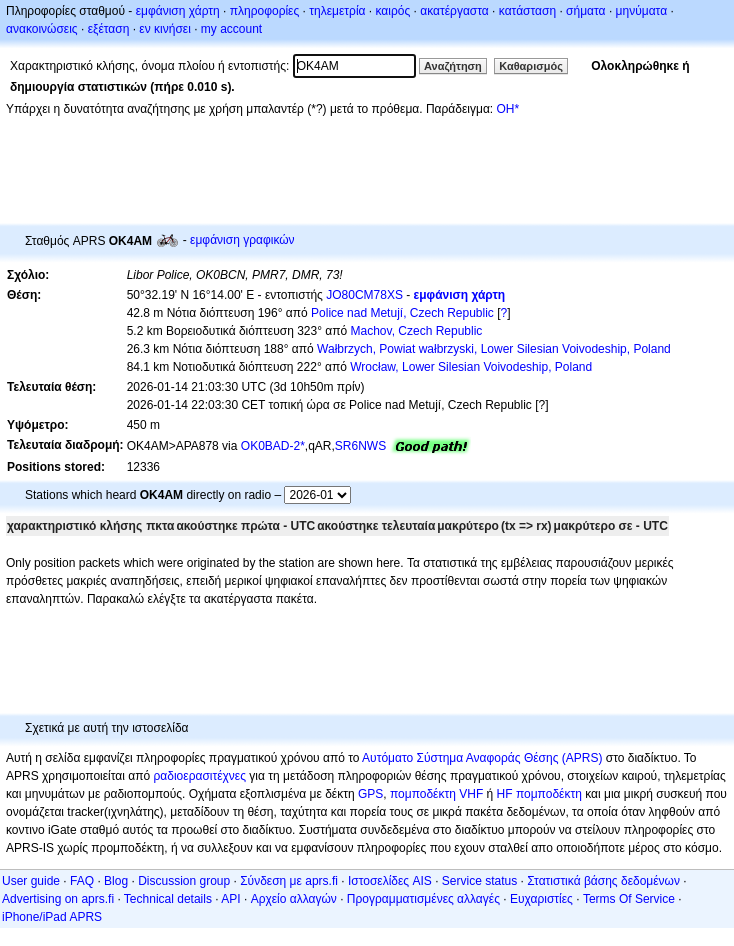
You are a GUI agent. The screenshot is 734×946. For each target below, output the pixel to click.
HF (505, 794)
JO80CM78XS (364, 295)
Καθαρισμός (531, 66)
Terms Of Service (629, 899)
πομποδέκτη (549, 794)
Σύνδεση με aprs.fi (289, 881)
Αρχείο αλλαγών (294, 899)
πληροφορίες (265, 11)
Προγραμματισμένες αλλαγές (423, 899)
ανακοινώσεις (42, 29)
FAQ (82, 881)
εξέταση (109, 29)
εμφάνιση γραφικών (242, 240)
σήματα (585, 11)
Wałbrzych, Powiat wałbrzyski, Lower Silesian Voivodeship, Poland (494, 349)
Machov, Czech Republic (417, 331)
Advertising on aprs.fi (58, 899)
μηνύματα (642, 11)
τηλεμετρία (337, 11)
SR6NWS (360, 446)
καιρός (393, 11)
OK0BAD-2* (273, 446)
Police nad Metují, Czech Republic (402, 313)
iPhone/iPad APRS (52, 917)
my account (231, 29)
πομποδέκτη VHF (436, 794)
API (230, 899)
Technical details (168, 899)
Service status (479, 881)
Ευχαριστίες (541, 899)
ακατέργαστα (454, 11)
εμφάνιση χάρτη (178, 11)
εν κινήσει (164, 29)
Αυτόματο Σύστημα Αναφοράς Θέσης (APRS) (482, 758)
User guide (31, 881)
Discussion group (184, 881)
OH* (507, 109)
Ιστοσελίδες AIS (390, 881)
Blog (116, 881)
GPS (370, 794)
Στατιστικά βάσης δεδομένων (603, 881)
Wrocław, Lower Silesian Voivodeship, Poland (471, 367)
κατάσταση (527, 11)
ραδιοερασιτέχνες (200, 776)
